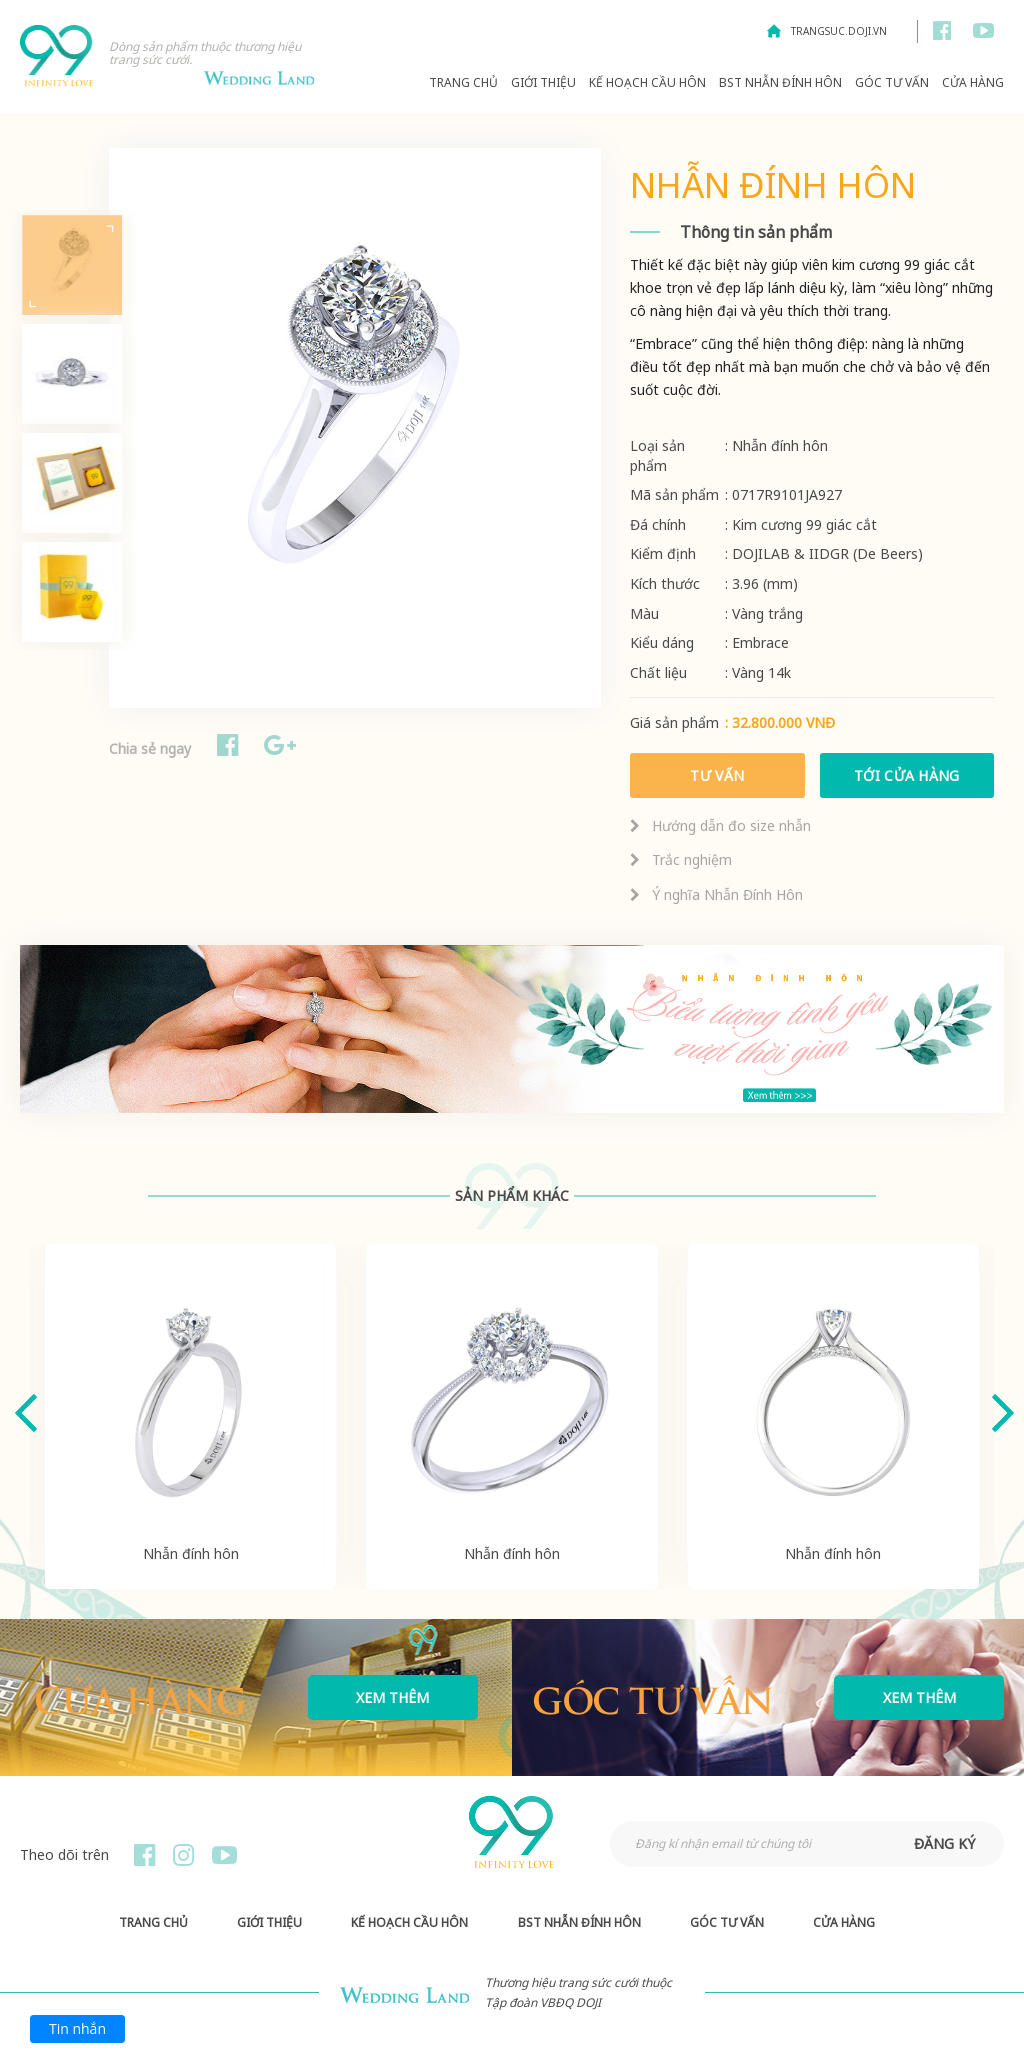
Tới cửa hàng (907, 775)
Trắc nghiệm (681, 859)
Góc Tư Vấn (892, 82)
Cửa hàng (973, 82)
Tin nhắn (77, 2028)
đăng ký (944, 1843)
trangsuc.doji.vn (839, 31)
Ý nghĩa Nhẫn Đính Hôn (716, 894)
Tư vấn (717, 775)
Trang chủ (463, 82)
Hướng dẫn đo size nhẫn (720, 825)
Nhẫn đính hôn (191, 1553)
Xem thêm (392, 1697)
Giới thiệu (543, 82)
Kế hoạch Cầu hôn (647, 82)
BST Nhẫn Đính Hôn (780, 82)
